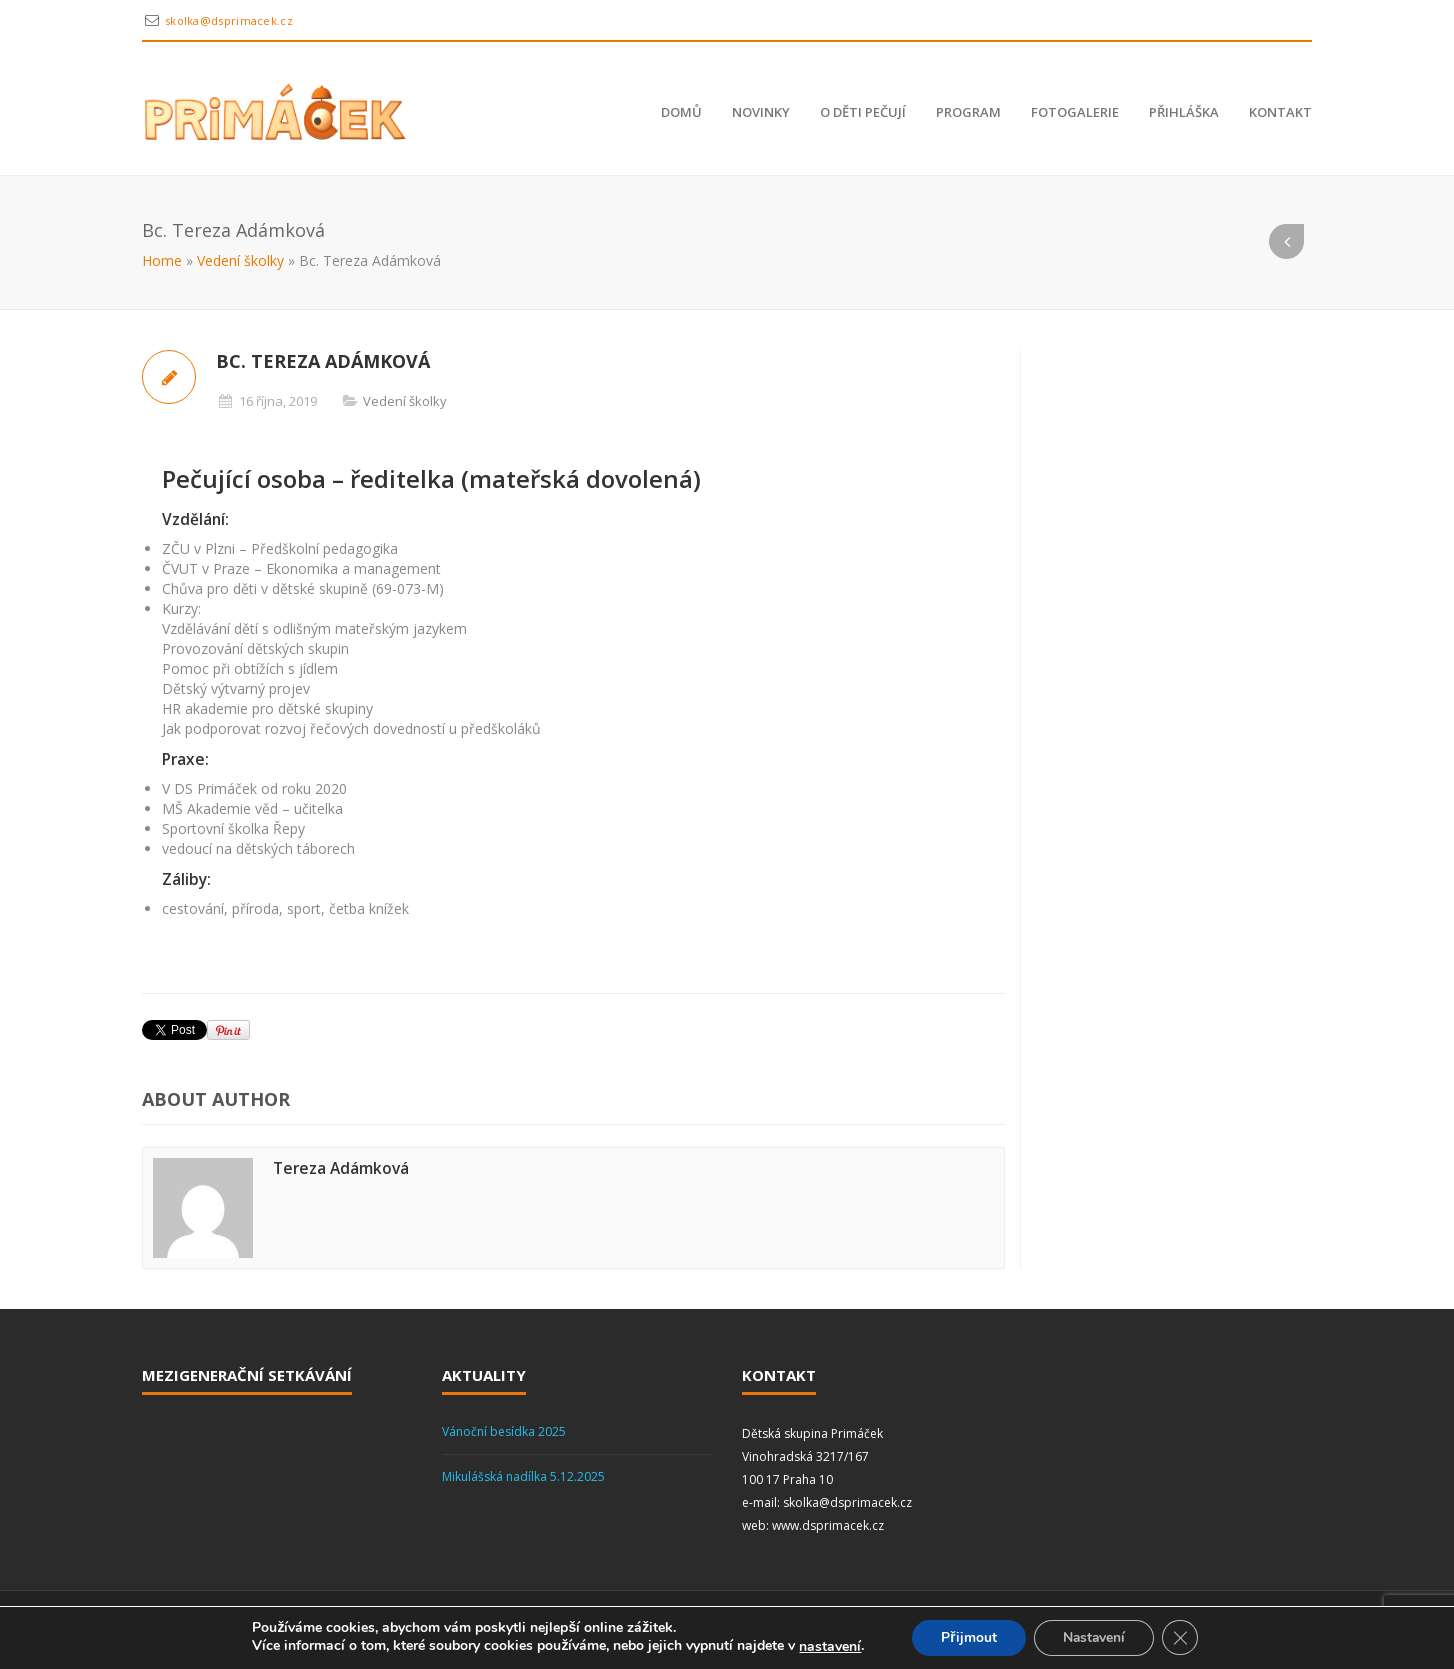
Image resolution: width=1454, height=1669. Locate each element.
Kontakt (1280, 112)
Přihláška (1184, 112)
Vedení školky (240, 260)
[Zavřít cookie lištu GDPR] (1183, 1638)
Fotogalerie (1075, 112)
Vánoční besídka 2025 (504, 1431)
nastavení (827, 1647)
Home (162, 260)
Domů (681, 112)
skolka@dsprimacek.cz (229, 20)
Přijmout (966, 1637)
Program (968, 112)
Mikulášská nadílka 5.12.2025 (523, 1476)
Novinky (761, 112)
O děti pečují (863, 112)
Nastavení (1095, 1637)
